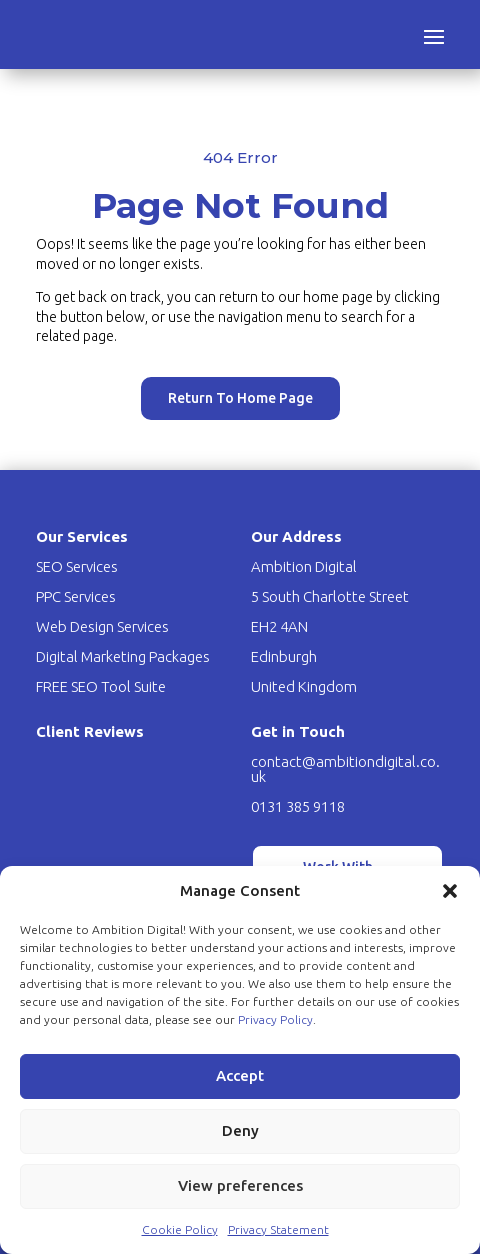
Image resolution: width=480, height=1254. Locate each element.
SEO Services (77, 566)
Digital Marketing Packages (123, 656)
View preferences (240, 1185)
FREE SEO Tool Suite (101, 686)
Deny (240, 1130)
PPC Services (76, 596)
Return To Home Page (239, 382)
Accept (240, 1075)
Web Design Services (102, 626)
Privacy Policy (275, 1019)
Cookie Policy (180, 1229)
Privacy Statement (278, 1229)
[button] (450, 891)
